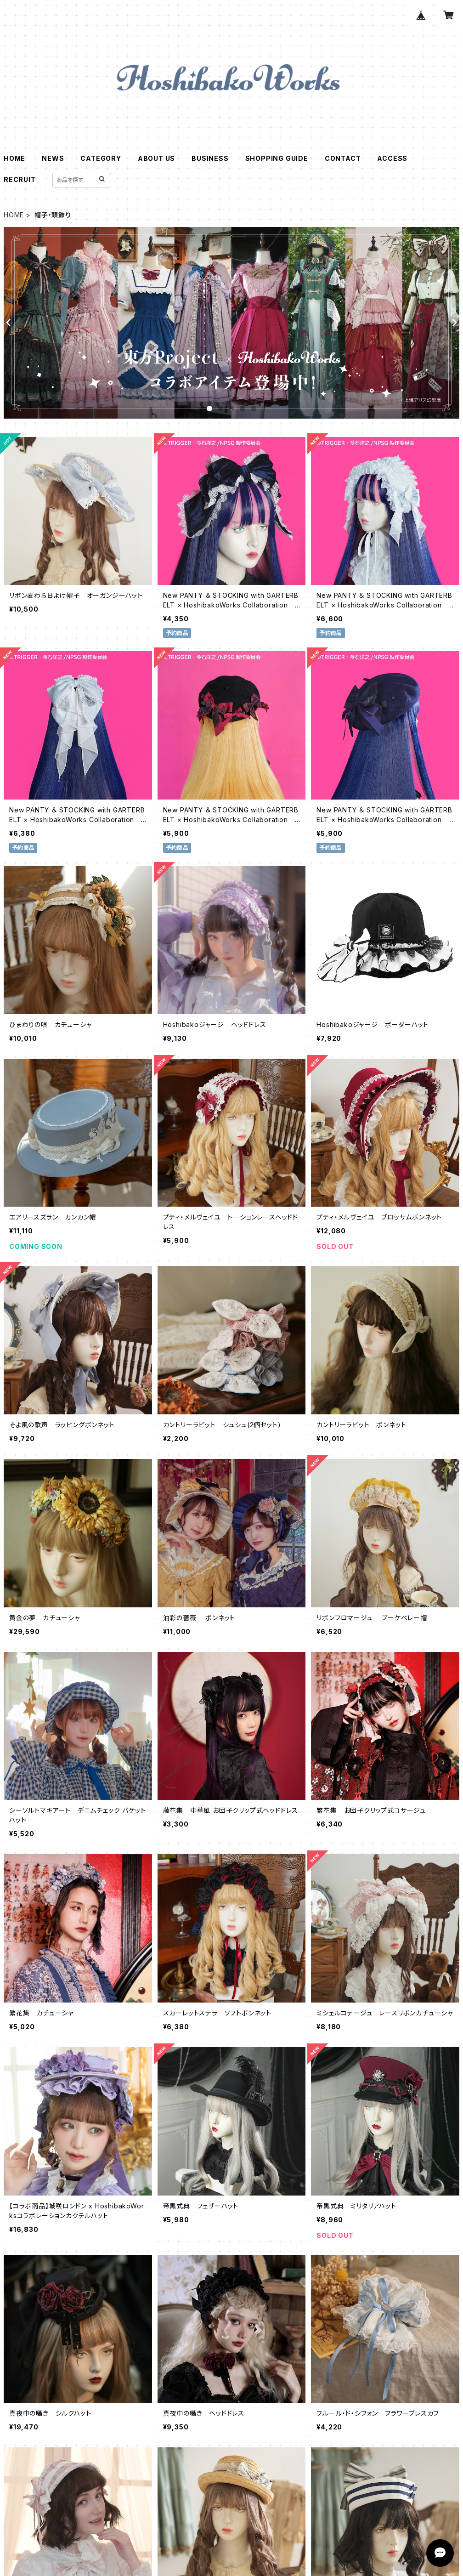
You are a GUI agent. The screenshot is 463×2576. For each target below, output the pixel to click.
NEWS (53, 158)
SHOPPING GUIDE (276, 158)
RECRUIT (20, 179)
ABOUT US (156, 158)
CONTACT (343, 158)
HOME (14, 158)
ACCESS (392, 158)
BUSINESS (210, 158)
